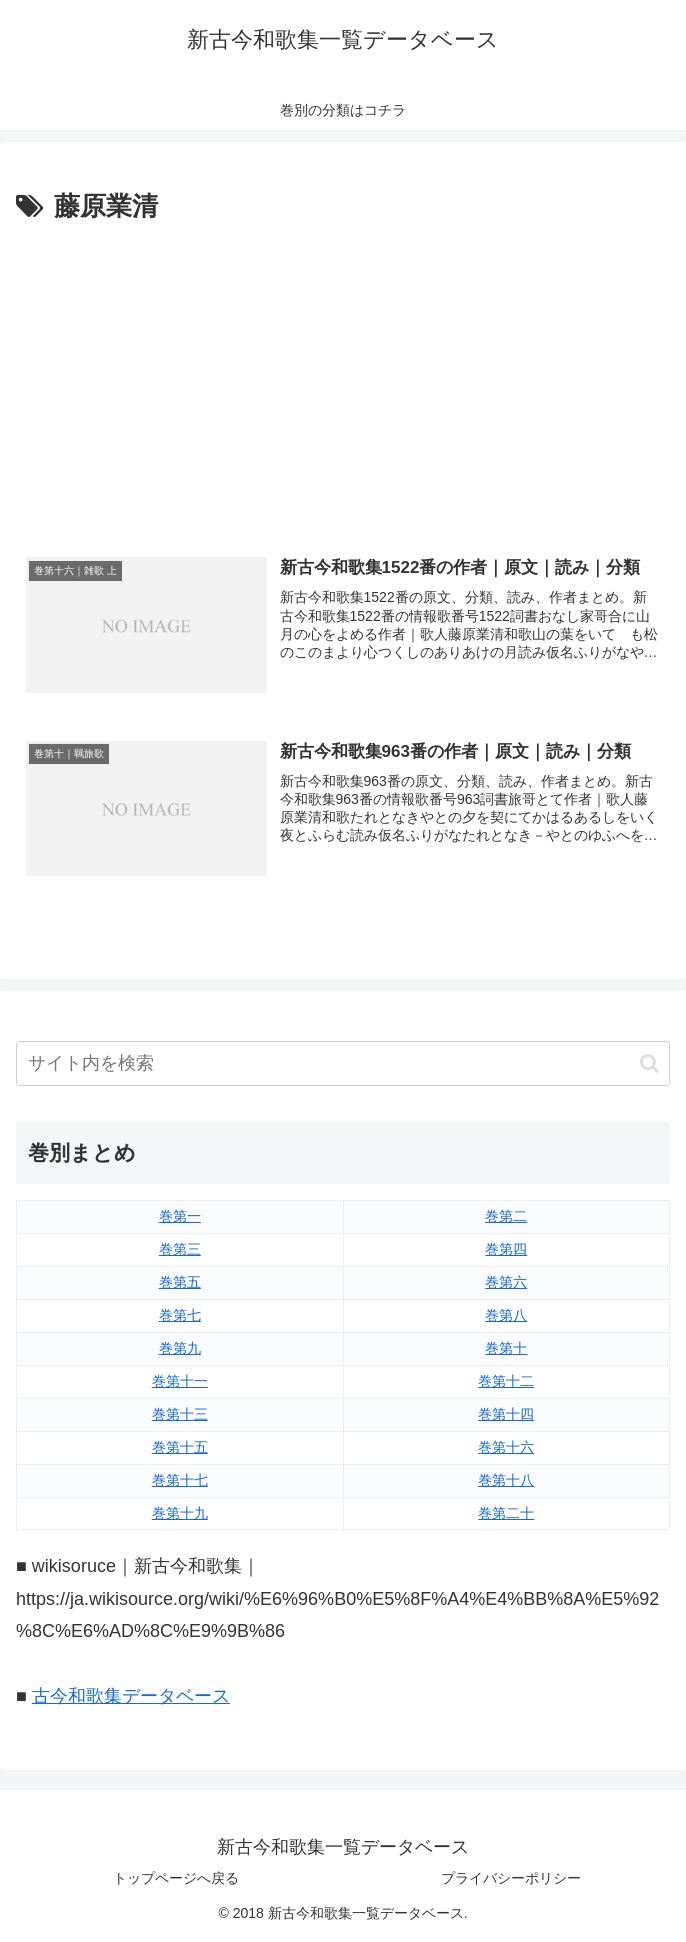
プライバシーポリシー (511, 1878)
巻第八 (506, 1315)
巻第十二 (506, 1381)
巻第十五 (180, 1447)
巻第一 (180, 1216)
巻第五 (180, 1282)
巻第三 (180, 1249)
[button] (649, 1063)
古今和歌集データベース (131, 1696)
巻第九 (180, 1348)
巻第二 (506, 1216)
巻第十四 (506, 1414)
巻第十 (506, 1348)
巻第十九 (180, 1513)
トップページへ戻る (176, 1878)
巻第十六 (506, 1447)
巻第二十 (506, 1513)
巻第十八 (506, 1480)
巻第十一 (180, 1381)
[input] (343, 1063)
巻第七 (180, 1315)
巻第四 (506, 1249)
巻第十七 (180, 1480)
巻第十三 (180, 1414)
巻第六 (506, 1282)
